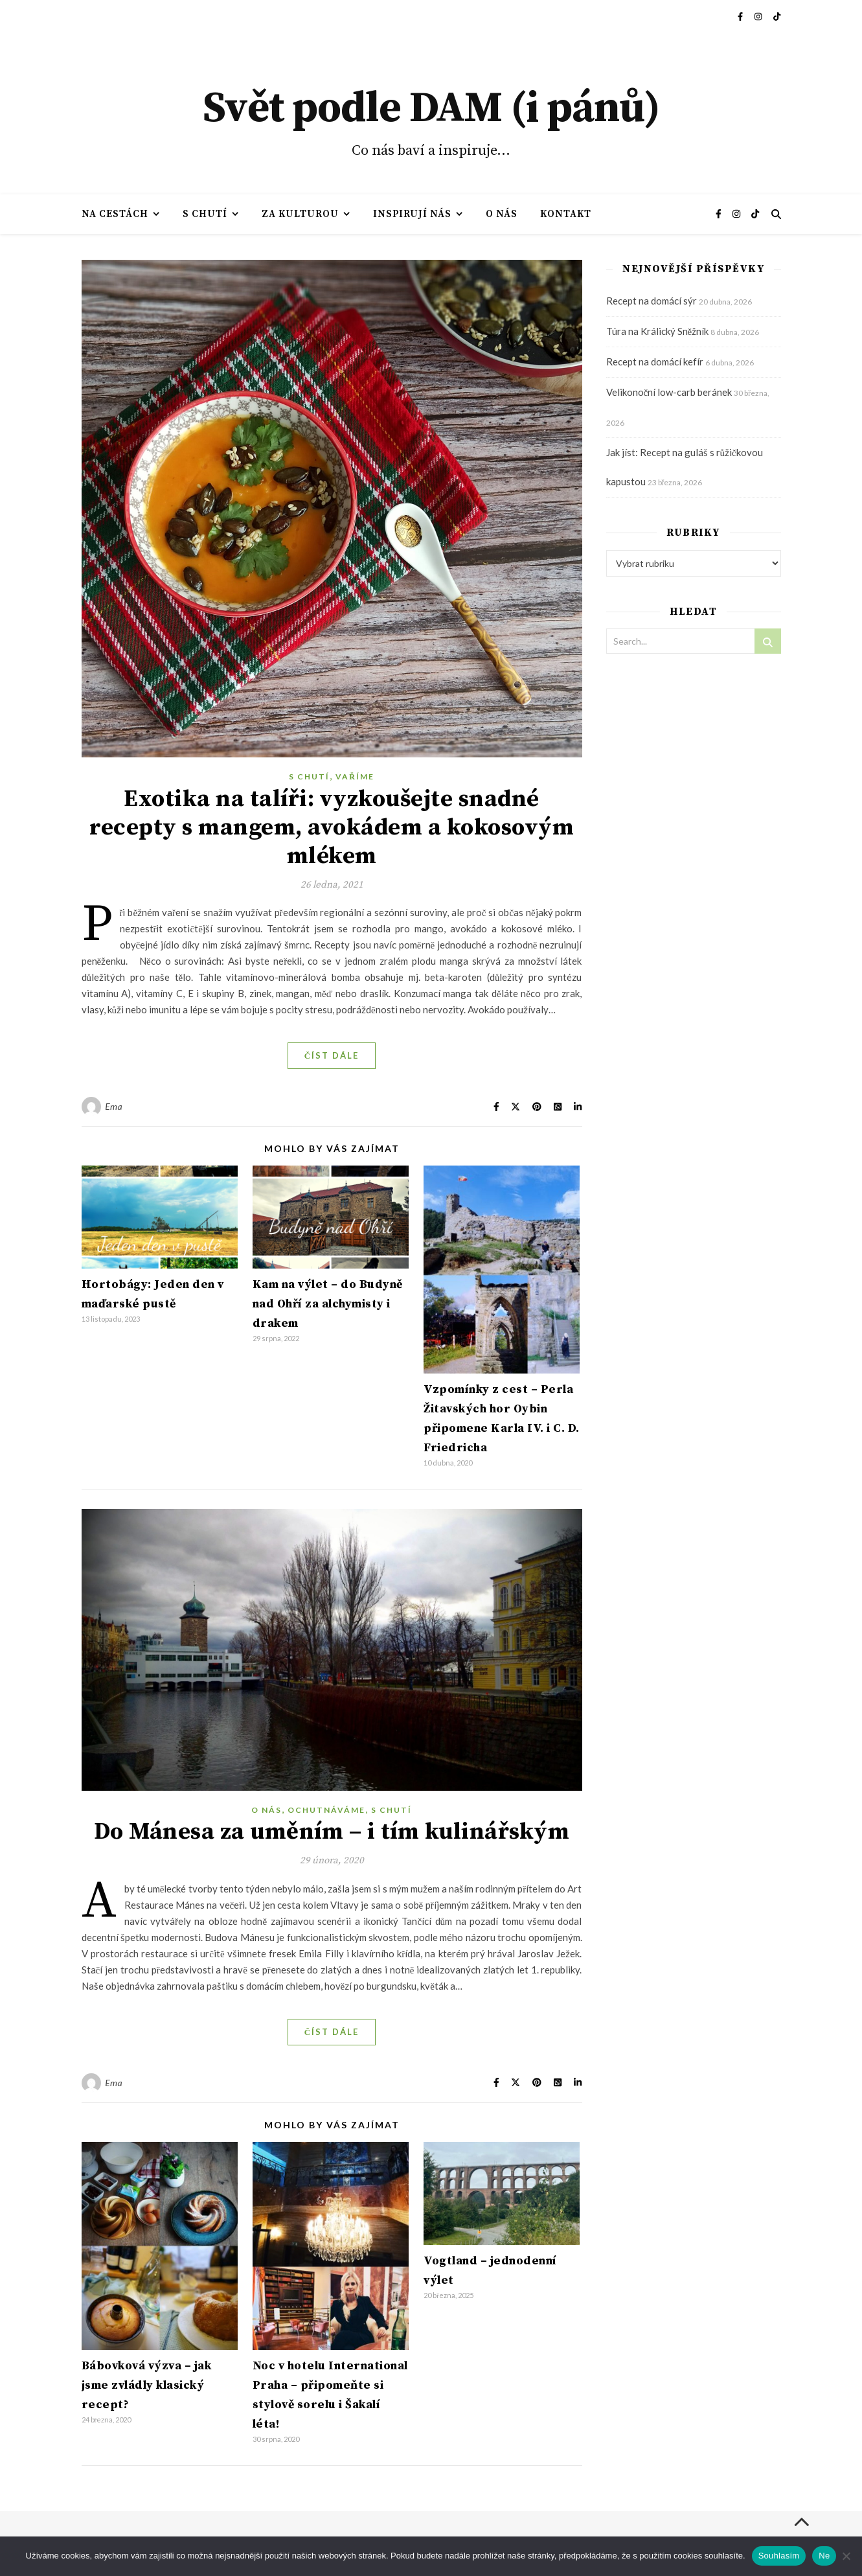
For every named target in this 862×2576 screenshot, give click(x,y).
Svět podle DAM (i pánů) (431, 108)
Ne (824, 2555)
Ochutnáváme (326, 1810)
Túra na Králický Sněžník (657, 331)
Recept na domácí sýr (651, 300)
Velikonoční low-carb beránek (669, 392)
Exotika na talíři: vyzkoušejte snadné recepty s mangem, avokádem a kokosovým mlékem (331, 828)
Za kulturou (300, 214)
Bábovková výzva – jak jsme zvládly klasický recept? (147, 2385)
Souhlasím (779, 2555)
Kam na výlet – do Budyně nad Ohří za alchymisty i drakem (328, 1304)
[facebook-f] (741, 16)
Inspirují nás (412, 214)
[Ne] (845, 2555)
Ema (113, 1106)
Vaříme (354, 776)
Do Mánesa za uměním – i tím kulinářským (332, 1831)
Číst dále (331, 1055)
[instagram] (759, 16)
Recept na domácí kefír (654, 361)
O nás (501, 214)
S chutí (205, 214)
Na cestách (115, 214)
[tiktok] (776, 16)
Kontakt (565, 214)
